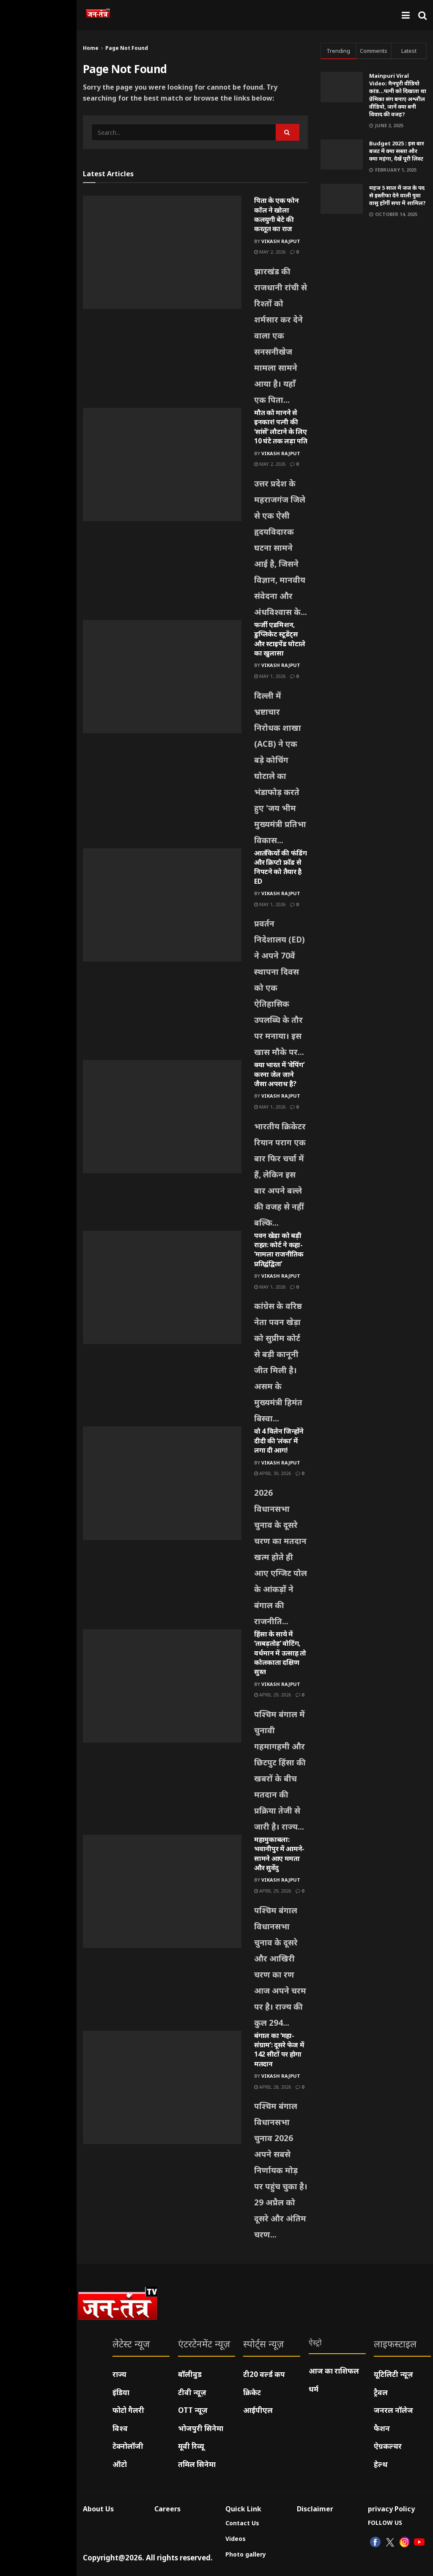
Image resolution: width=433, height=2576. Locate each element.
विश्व (120, 2428)
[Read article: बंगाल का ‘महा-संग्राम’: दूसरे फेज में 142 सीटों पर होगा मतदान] (162, 2087)
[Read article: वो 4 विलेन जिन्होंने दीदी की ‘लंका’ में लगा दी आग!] (162, 1483)
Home (91, 48)
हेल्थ (381, 2464)
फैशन (382, 2428)
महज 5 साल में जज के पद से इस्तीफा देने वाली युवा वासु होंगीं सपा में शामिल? (397, 195)
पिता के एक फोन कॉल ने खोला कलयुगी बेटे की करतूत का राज (276, 214)
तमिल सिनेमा (197, 2464)
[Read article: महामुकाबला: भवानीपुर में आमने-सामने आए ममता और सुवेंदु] (162, 1891)
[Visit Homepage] (98, 15)
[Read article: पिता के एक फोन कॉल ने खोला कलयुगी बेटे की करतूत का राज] (162, 252)
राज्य (119, 2374)
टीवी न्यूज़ (192, 2392)
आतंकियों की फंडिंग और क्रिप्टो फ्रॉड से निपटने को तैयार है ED (280, 867)
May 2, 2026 (269, 252)
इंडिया (120, 2392)
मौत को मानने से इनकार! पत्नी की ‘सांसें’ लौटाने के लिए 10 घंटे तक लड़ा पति (280, 426)
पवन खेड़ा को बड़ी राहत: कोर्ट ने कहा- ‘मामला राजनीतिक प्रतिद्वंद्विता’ (279, 1249)
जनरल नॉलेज (393, 2410)
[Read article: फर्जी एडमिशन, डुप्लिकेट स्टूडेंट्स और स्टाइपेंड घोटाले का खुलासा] (162, 676)
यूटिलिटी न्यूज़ (393, 2374)
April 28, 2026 (272, 2087)
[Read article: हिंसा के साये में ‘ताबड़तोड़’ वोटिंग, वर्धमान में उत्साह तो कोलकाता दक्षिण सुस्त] (162, 1686)
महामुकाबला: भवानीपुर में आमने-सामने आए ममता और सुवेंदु (279, 1853)
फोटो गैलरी (128, 2410)
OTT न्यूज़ (193, 2410)
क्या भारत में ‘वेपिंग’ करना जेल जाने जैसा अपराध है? (279, 1074)
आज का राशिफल (334, 2371)
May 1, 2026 (269, 676)
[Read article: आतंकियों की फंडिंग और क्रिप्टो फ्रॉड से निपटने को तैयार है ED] (162, 905)
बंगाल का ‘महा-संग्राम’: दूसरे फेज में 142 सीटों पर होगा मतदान (279, 2049)
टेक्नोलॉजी (127, 2446)
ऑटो (119, 2464)
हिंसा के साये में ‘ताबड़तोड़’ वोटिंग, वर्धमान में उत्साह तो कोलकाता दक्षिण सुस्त (280, 1653)
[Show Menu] (406, 15)
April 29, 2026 (272, 1694)
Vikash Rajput (280, 241)
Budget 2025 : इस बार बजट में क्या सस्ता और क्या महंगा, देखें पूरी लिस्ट (396, 150)
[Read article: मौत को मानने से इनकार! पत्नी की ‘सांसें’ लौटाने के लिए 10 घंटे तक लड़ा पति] (162, 464)
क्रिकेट (252, 2392)
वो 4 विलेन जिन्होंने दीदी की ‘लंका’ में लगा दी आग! (279, 1440)
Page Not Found (126, 48)
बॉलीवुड (190, 2374)
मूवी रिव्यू (191, 2446)
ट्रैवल (381, 2392)
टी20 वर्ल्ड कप (264, 2374)
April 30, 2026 (272, 1473)
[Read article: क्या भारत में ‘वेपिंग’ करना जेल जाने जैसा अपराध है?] (162, 1116)
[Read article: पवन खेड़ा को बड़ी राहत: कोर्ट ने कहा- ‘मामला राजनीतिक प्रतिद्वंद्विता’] (162, 1287)
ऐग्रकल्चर (388, 2446)
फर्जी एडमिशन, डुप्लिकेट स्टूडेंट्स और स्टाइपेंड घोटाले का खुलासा (279, 639)
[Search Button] (422, 15)
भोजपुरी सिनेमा (200, 2428)
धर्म (313, 2389)
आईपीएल (258, 2410)
